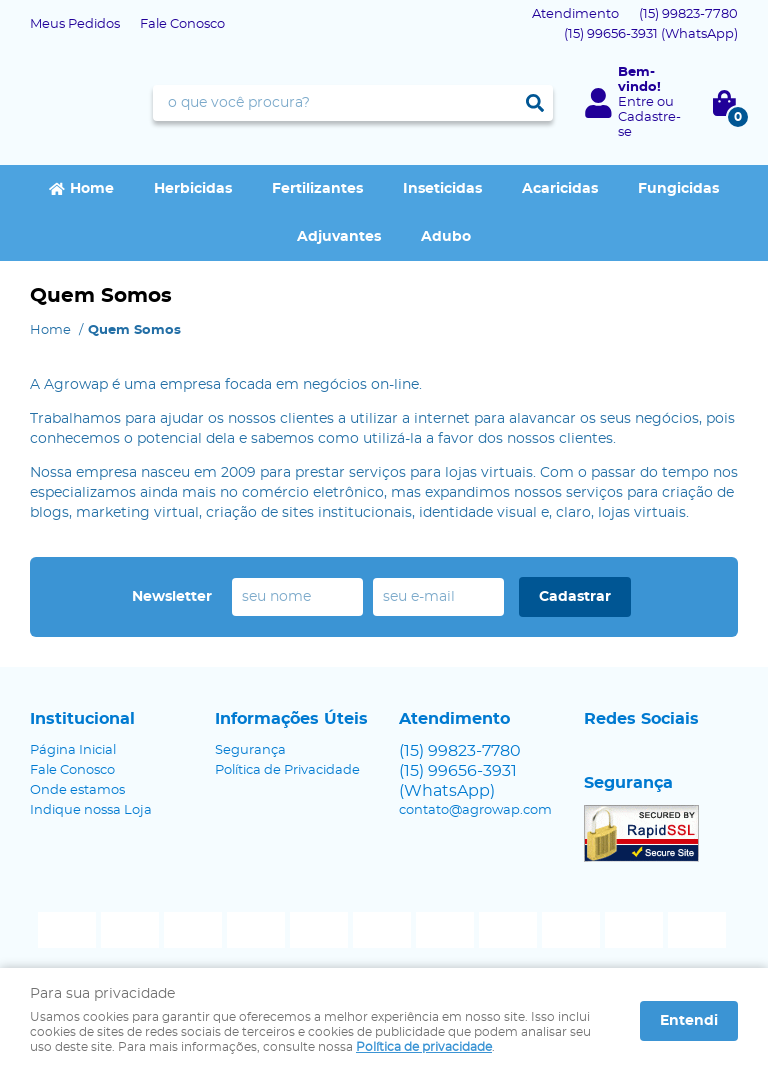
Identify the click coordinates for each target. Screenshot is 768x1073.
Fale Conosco (182, 24)
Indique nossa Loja (91, 810)
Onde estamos (77, 790)
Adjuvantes (339, 237)
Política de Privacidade (287, 770)
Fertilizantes (317, 189)
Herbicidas (193, 189)
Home (92, 189)
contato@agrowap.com (475, 810)
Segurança (250, 750)
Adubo (446, 237)
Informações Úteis (291, 719)
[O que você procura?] (535, 103)
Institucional (82, 719)
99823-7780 (688, 14)
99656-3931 (651, 34)
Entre (636, 102)
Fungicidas (678, 189)
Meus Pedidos (75, 24)
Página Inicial (73, 750)
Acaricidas (560, 189)
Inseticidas (442, 189)
